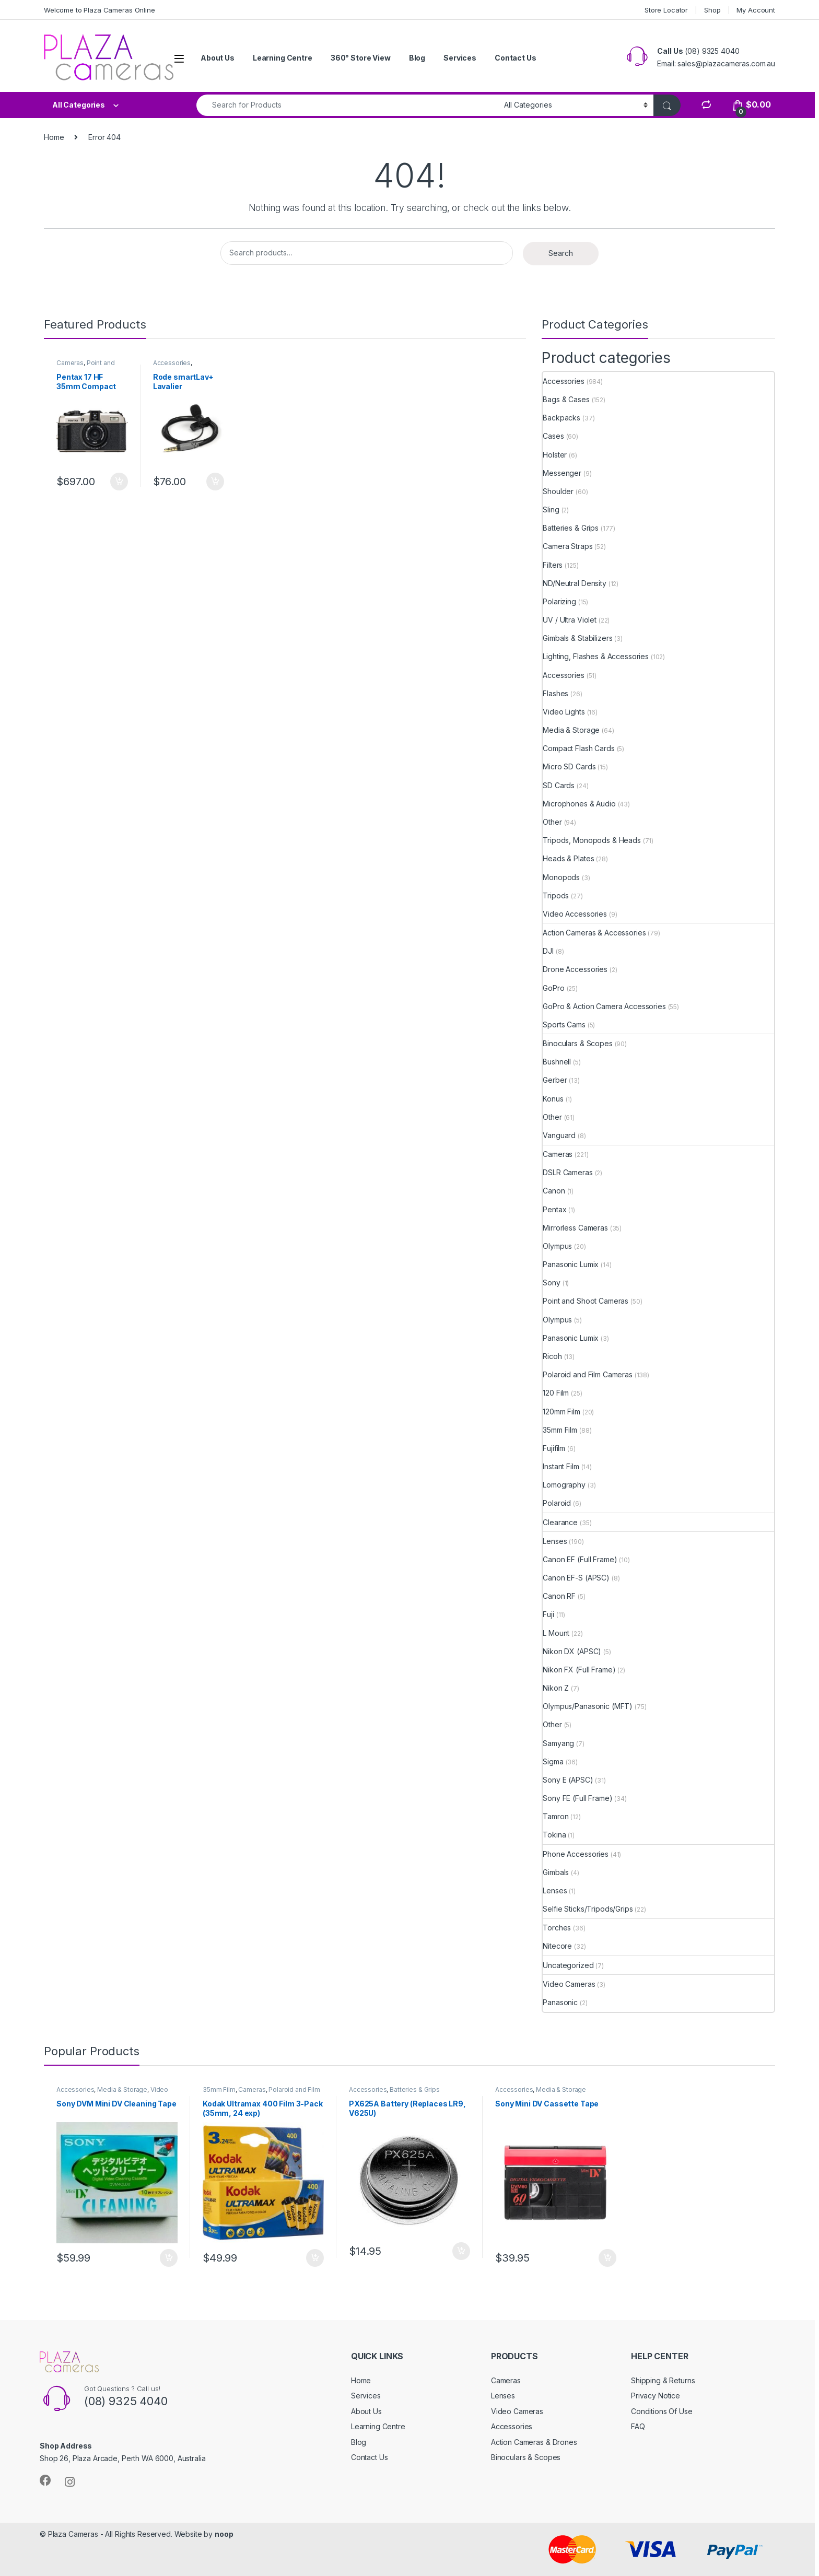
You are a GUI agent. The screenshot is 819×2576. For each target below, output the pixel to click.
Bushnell (557, 1061)
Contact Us (515, 57)
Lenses (555, 1541)
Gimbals (556, 1872)
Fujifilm (554, 1448)
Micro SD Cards (569, 766)
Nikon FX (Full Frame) (579, 1669)
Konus (553, 1098)
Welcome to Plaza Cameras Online (99, 10)
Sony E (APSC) (568, 1779)
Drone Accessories (575, 969)
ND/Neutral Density (574, 583)
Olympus (557, 1246)
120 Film (556, 1392)
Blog (417, 57)
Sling (551, 509)
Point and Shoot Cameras (85, 366)
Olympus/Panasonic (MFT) (588, 1706)
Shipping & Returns (663, 2380)
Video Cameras (569, 1984)
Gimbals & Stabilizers (577, 638)
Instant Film (561, 1466)
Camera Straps (567, 546)
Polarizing (559, 601)
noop (224, 2534)
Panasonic (560, 2002)
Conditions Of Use (662, 2411)
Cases (553, 435)
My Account (755, 10)
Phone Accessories (576, 1853)
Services (459, 57)
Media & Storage (571, 729)
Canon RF (559, 1595)
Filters (553, 564)
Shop (712, 10)
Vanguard (559, 1135)
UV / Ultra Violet (569, 619)
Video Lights (563, 711)
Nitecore (557, 1945)
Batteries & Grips (571, 527)
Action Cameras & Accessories (594, 932)
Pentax (554, 1209)
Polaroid (557, 1502)
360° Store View (361, 57)
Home (54, 137)
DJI (548, 950)
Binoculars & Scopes (577, 1043)
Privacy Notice (655, 2395)
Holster (555, 454)
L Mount (556, 1633)
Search (560, 253)
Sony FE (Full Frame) (577, 1798)
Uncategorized (568, 1965)
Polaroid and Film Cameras (588, 1374)
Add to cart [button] (119, 481)
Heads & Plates (568, 858)
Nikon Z (556, 1687)
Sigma (553, 1761)
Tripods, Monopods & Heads (592, 840)
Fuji (548, 1614)
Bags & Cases (566, 399)
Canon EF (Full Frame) (580, 1559)
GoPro (553, 987)
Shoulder (558, 491)
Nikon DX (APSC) (572, 1651)
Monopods (561, 877)
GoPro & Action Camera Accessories (604, 1006)
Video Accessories (575, 913)
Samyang (558, 1743)
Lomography (564, 1484)
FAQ (638, 2426)
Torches (557, 1927)
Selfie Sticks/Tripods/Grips (588, 1908)
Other (552, 821)
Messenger (562, 473)
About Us (218, 57)
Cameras (70, 363)
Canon (554, 1190)
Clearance (560, 1522)
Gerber (555, 1079)
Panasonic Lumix (571, 1264)
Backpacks (561, 417)
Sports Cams (564, 1024)
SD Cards (559, 785)
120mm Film (561, 1411)
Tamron (555, 1816)
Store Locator (666, 10)
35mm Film (560, 1429)
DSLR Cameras (567, 1172)
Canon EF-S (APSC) (576, 1577)
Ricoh (552, 1356)
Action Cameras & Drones (534, 2442)
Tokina (554, 1834)
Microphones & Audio (579, 803)
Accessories (172, 363)
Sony (551, 1282)
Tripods (556, 895)
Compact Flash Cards (578, 748)
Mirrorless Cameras (575, 1227)
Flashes (555, 693)
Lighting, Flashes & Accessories (596, 656)
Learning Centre (282, 57)
